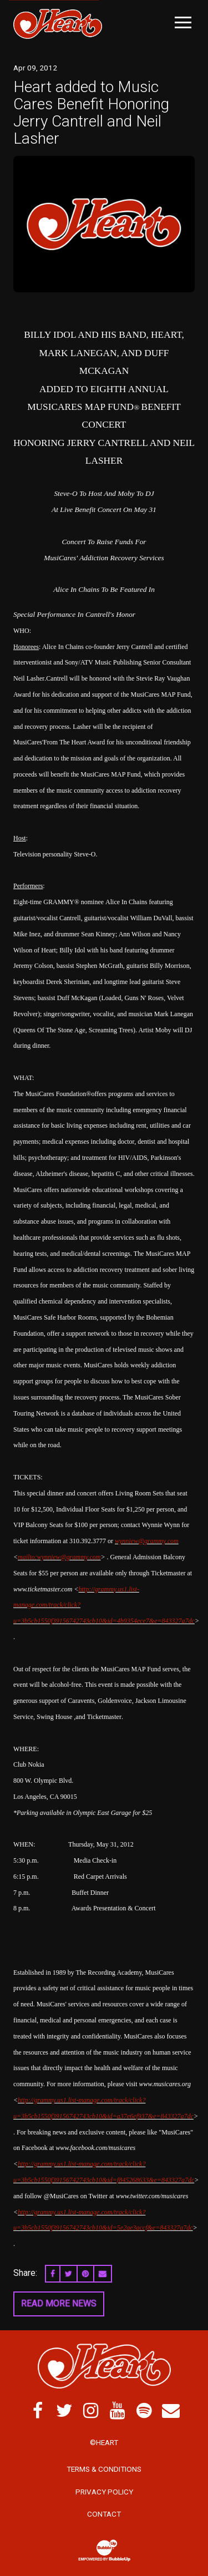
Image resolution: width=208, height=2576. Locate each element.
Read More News (59, 2303)
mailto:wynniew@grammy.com (59, 1557)
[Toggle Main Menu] (183, 22)
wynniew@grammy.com (147, 1541)
